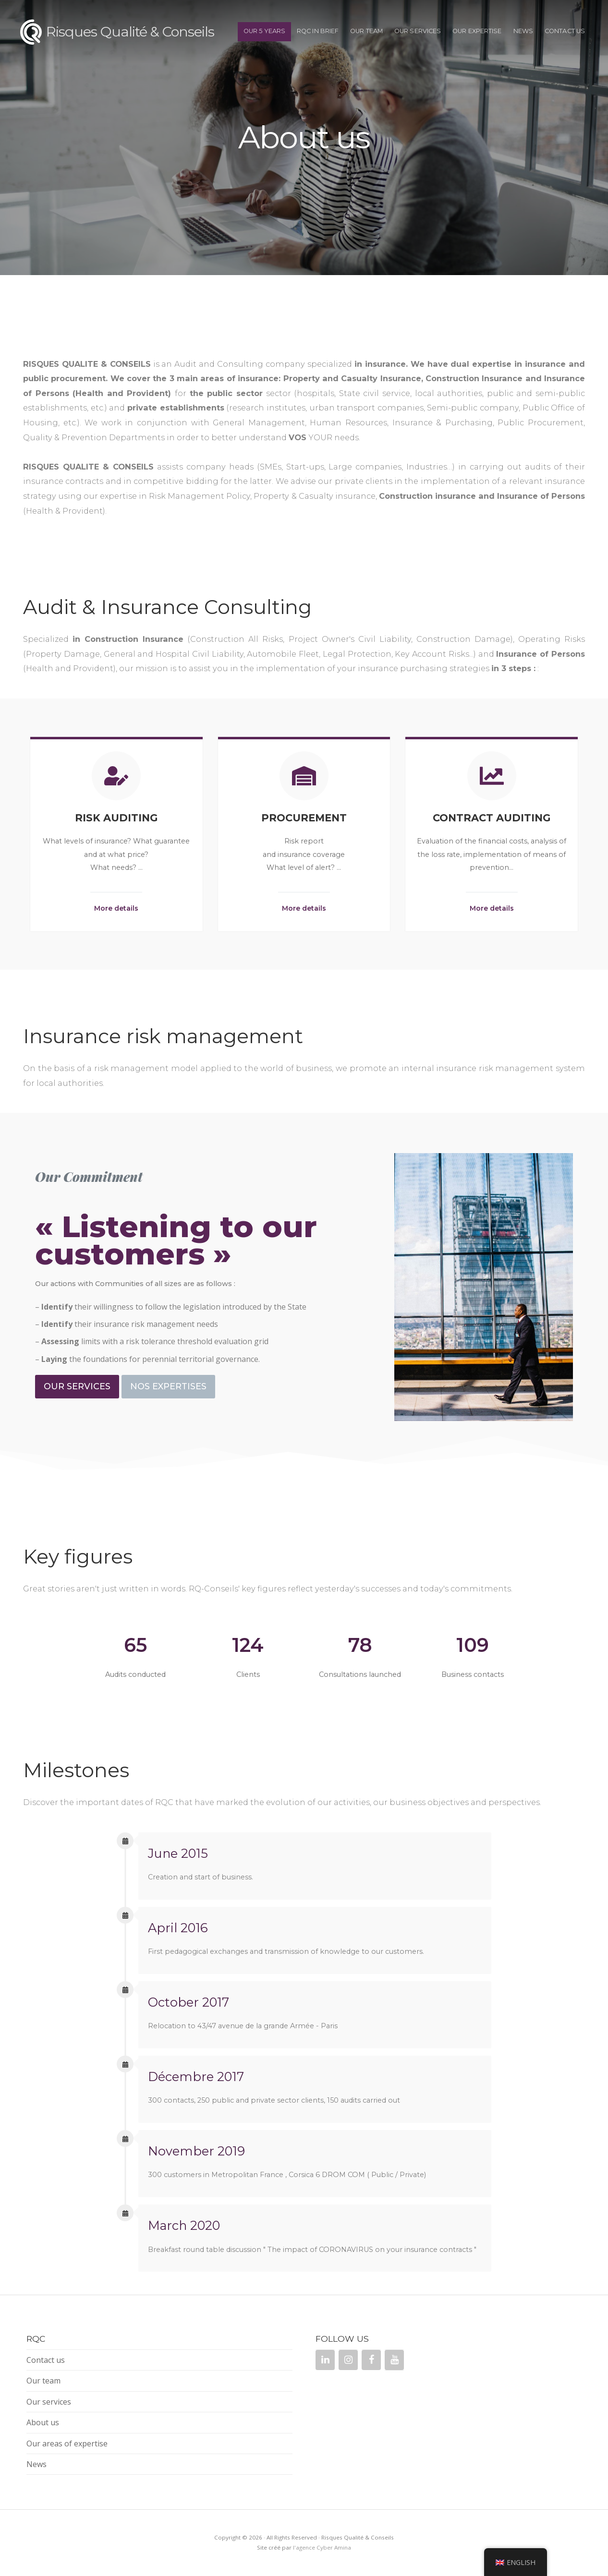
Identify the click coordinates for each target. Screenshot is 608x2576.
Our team (366, 31)
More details (116, 908)
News (523, 31)
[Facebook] (371, 2360)
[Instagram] (348, 2360)
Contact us (565, 31)
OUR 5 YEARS (264, 31)
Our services (417, 31)
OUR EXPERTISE (476, 31)
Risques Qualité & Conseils (130, 31)
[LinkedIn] (325, 2360)
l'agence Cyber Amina (322, 2547)
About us (42, 2422)
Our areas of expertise (67, 2443)
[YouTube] (394, 2360)
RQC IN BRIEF (318, 31)
